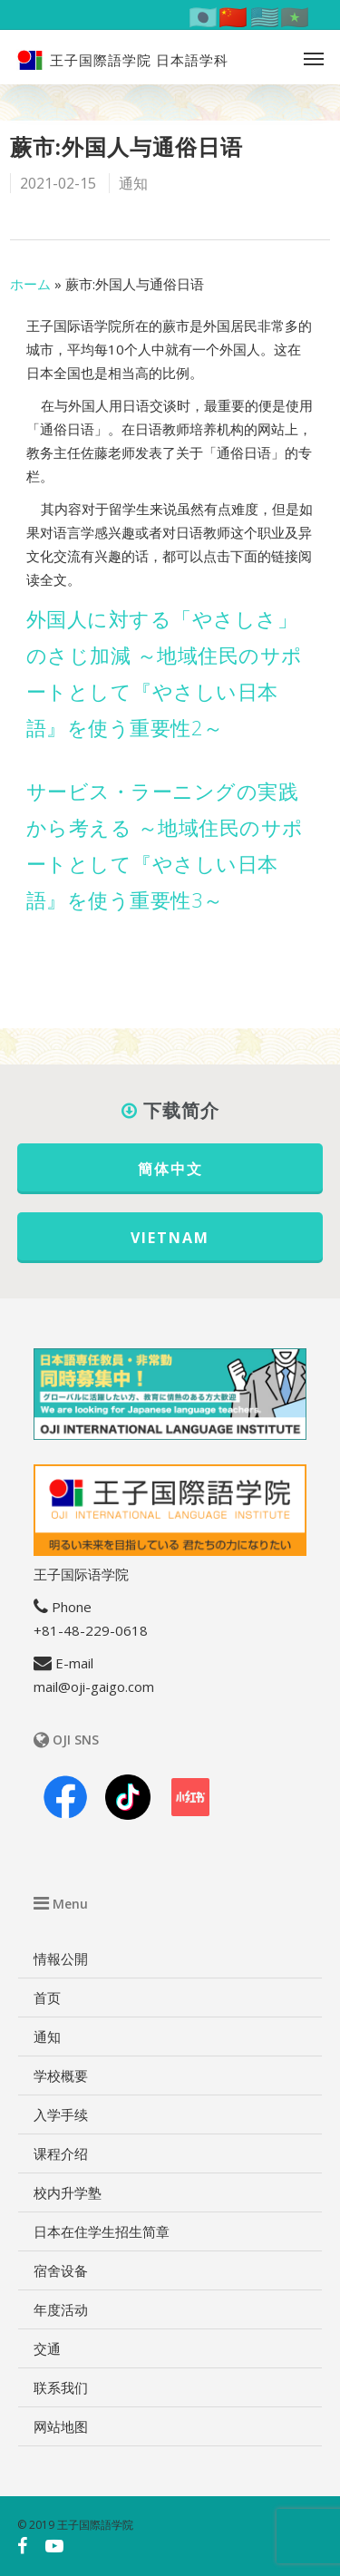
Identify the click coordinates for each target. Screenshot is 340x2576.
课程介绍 (61, 2153)
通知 (133, 183)
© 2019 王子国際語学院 (75, 2524)
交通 (47, 2348)
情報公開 (61, 1958)
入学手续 (61, 2114)
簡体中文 (170, 1169)
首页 (47, 1997)
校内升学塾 (68, 2192)
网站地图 (61, 2426)
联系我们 (61, 2387)
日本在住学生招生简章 (102, 2231)
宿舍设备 (61, 2270)
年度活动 (61, 2309)
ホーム (30, 284)
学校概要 (61, 2075)
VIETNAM (170, 1238)
